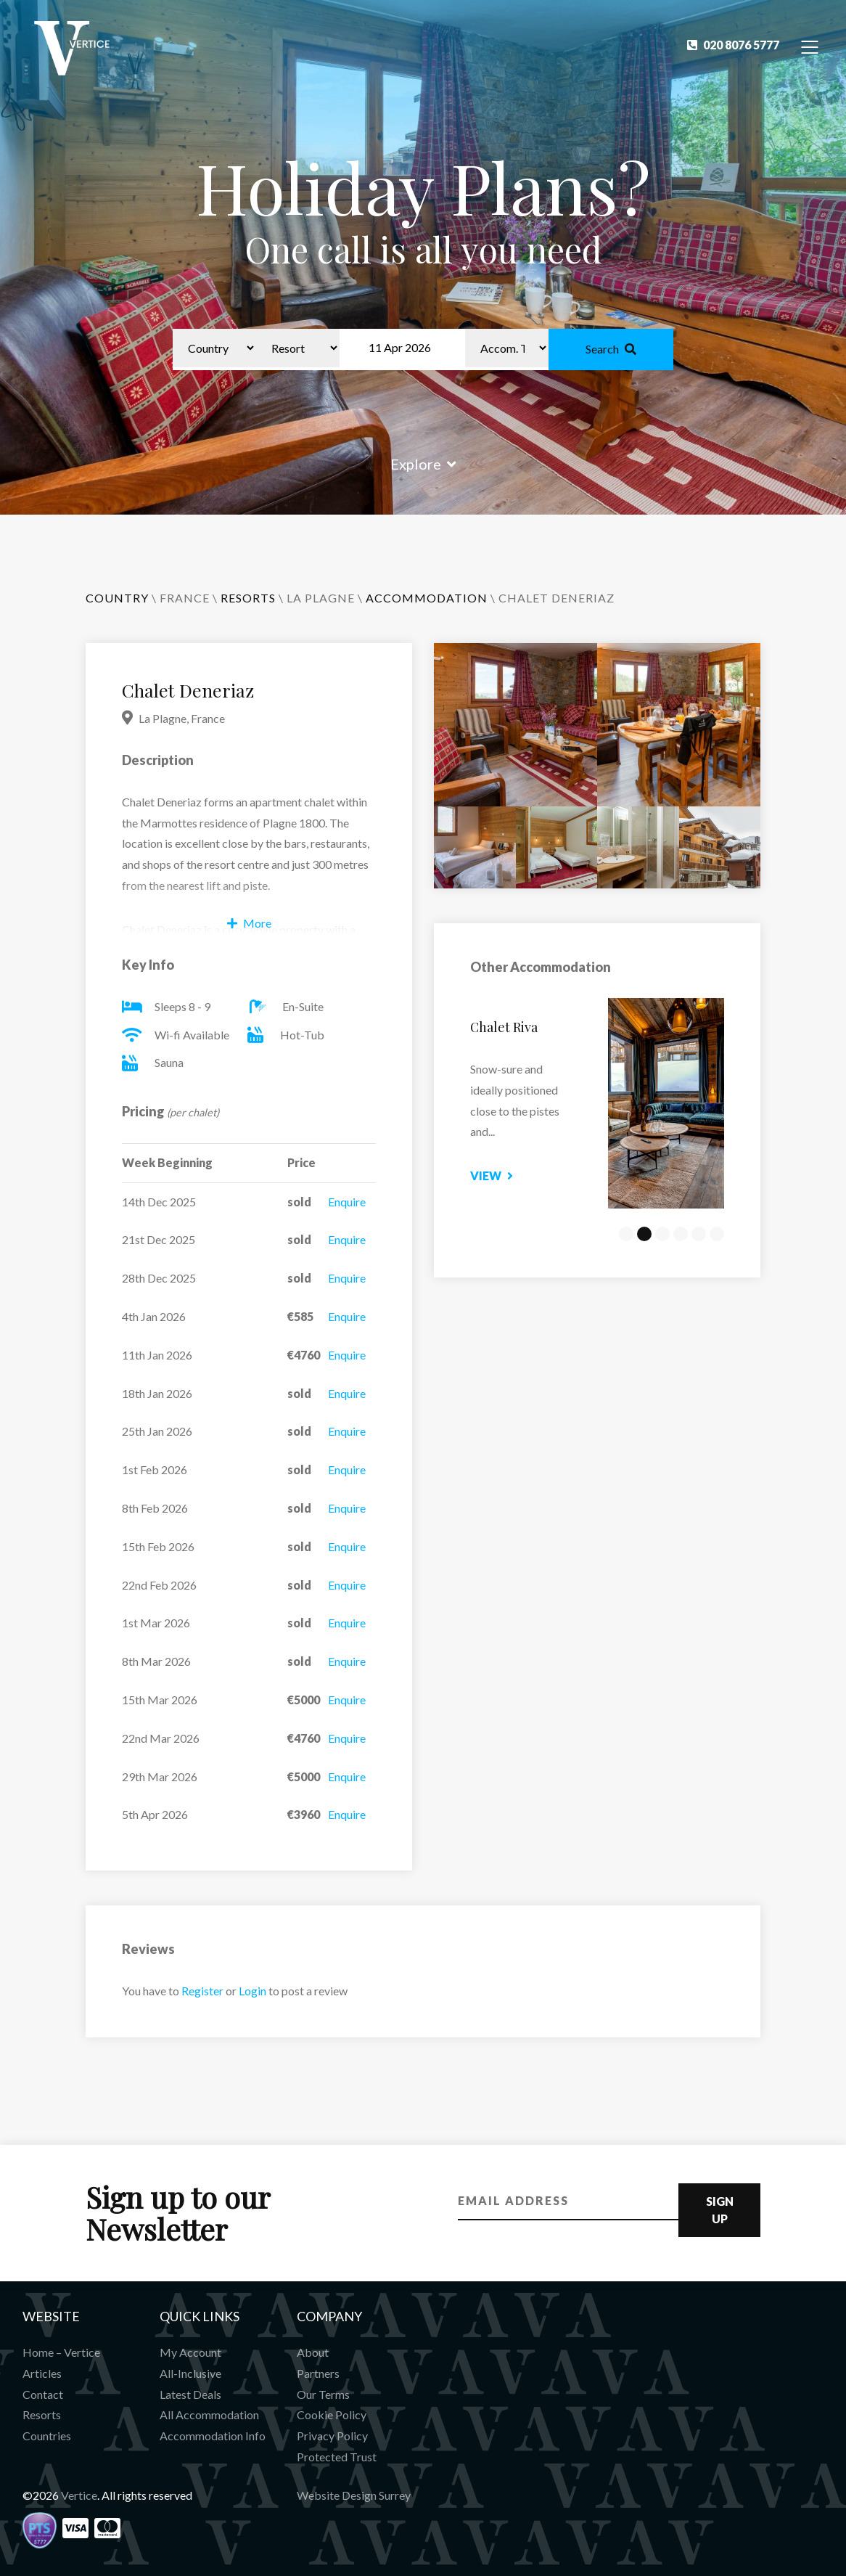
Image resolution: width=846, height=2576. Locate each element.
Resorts (41, 2414)
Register (202, 1991)
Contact (42, 2394)
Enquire (347, 1202)
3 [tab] (662, 1234)
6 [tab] (717, 1234)
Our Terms (323, 2394)
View (538, 1175)
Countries (46, 2435)
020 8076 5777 (733, 45)
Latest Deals (190, 2394)
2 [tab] (644, 1234)
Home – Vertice (61, 2352)
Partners (318, 2373)
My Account (190, 2352)
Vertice (79, 2495)
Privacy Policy (332, 2435)
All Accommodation (209, 2414)
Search (611, 349)
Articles (42, 2373)
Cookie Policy (331, 2414)
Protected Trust (337, 2456)
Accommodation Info (213, 2435)
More (249, 923)
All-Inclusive (190, 2373)
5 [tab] (698, 1234)
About (313, 2352)
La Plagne (321, 598)
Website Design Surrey (354, 2495)
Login (252, 1991)
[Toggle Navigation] (810, 46)
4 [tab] (680, 1234)
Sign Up (720, 2209)
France (185, 598)
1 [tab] (626, 1234)
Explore (423, 464)
